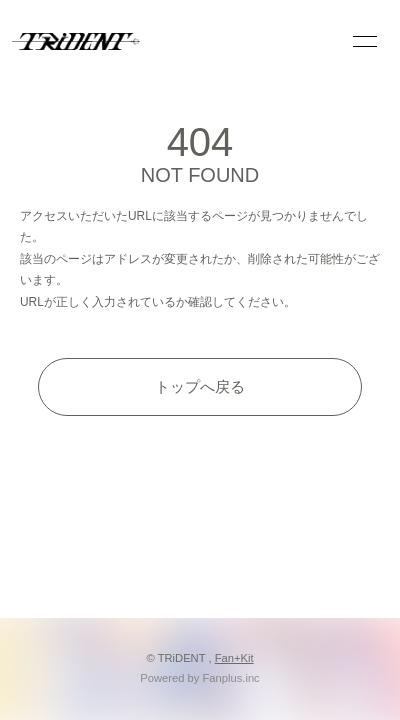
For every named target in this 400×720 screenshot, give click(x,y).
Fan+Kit (234, 658)
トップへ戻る (200, 386)
